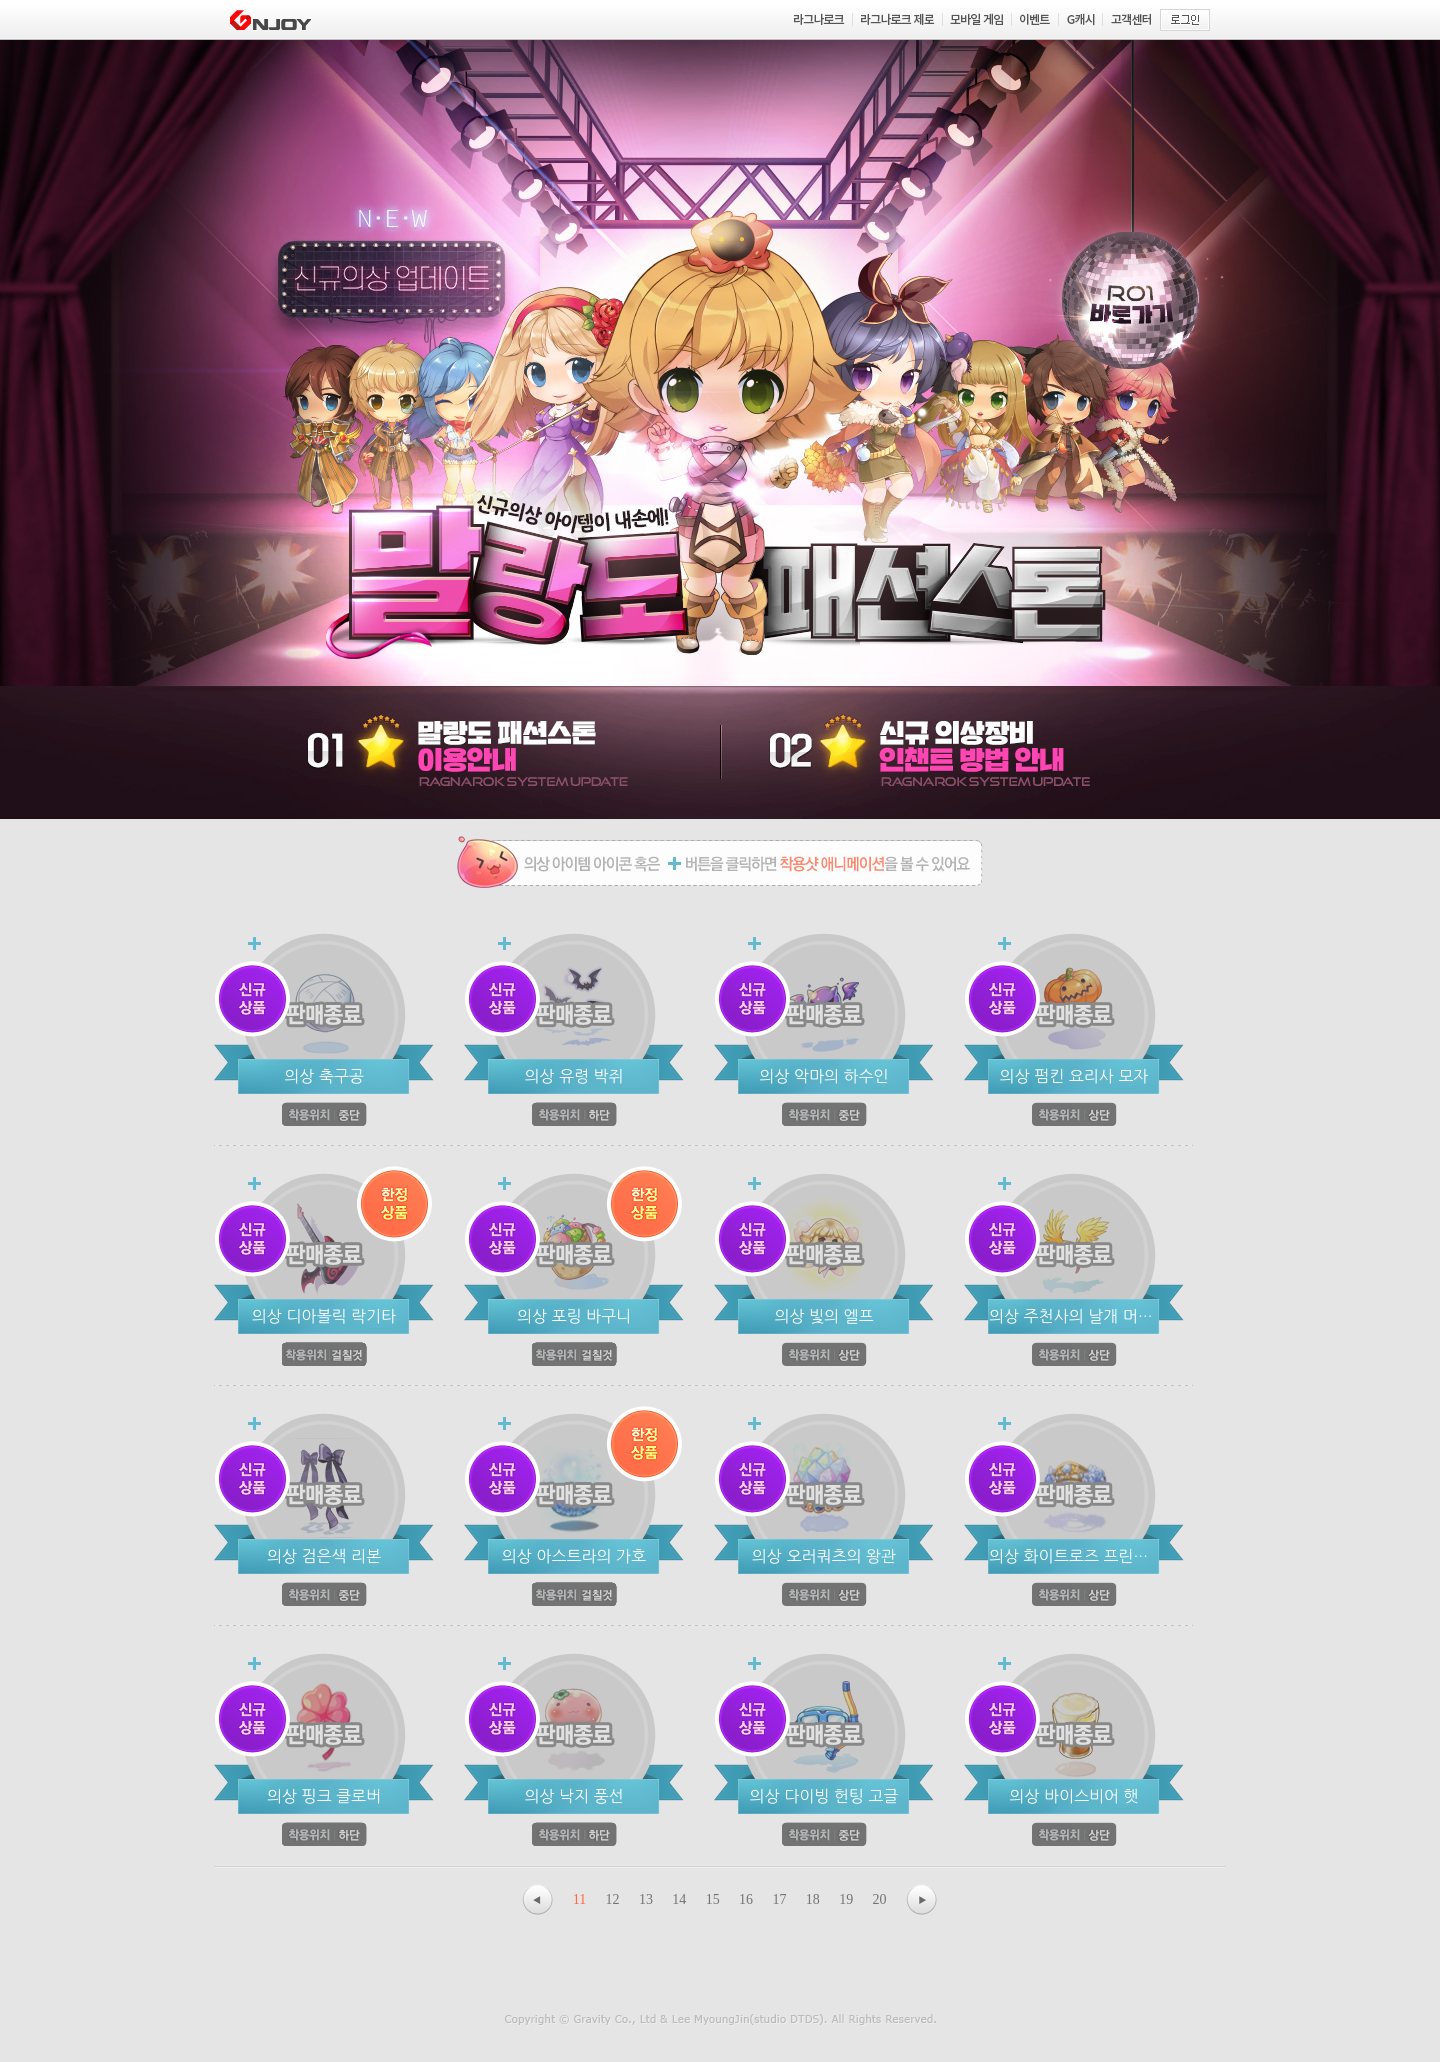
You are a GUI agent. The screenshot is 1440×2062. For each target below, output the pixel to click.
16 (746, 1899)
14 (679, 1899)
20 (880, 1899)
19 (846, 1899)
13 (646, 1899)
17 (779, 1899)
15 (713, 1899)
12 (613, 1899)
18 (813, 1899)
